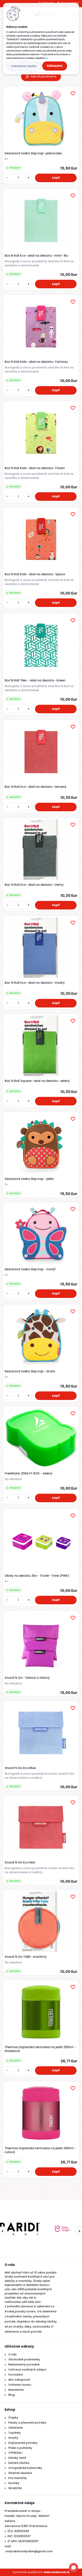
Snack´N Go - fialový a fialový (27, 1678)
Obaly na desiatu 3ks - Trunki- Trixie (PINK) (37, 1576)
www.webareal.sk (57, 2572)
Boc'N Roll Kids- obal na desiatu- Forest (35, 468)
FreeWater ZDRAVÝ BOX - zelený (28, 1473)
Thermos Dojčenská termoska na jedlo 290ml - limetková (40, 2049)
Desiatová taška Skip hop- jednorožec (33, 153)
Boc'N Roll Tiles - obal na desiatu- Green (35, 680)
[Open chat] (73, 2567)
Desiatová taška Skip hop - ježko (29, 1179)
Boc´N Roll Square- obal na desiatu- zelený (37, 1081)
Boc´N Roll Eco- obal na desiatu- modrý (35, 983)
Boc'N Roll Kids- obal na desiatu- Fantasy (36, 362)
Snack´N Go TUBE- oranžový (26, 1957)
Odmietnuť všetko (24, 66)
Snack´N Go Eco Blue (20, 1768)
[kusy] (18, 177)
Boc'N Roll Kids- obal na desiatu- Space (35, 574)
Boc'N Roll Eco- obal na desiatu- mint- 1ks (36, 256)
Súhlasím (54, 66)
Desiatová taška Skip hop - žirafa (30, 1371)
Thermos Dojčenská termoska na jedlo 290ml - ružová (40, 2150)
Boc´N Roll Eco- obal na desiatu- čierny (34, 885)
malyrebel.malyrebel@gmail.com (29, 2551)
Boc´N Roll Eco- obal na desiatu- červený (35, 787)
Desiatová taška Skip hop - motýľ (30, 1269)
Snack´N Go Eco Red (20, 1862)
